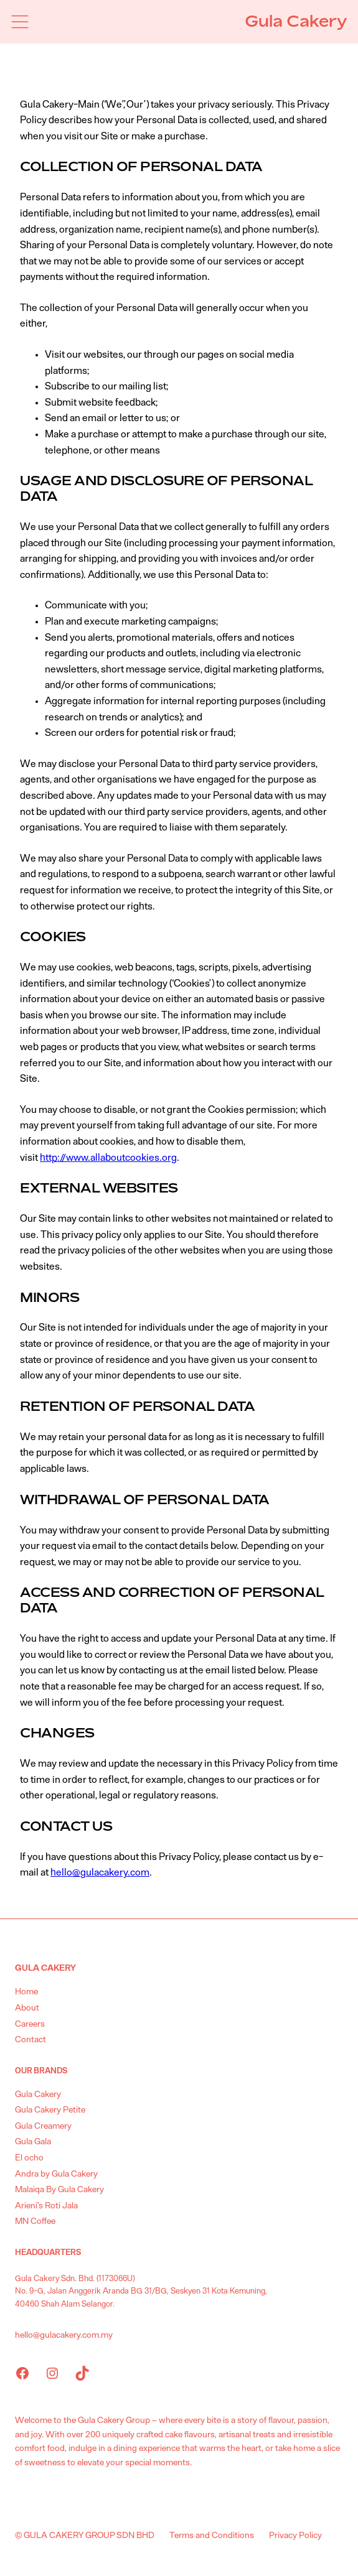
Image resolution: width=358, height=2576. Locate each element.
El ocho (29, 2158)
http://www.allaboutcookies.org (108, 1158)
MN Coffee (35, 2221)
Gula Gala (33, 2141)
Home (26, 1992)
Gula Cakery (296, 21)
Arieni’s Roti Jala (46, 2206)
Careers (30, 2024)
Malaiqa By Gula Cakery (59, 2189)
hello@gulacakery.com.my (64, 2335)
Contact (30, 2039)
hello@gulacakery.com (99, 1872)
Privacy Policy (295, 2535)
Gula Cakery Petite (50, 2110)
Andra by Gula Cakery (56, 2174)
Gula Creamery (43, 2126)
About (27, 2008)
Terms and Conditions (211, 2535)
